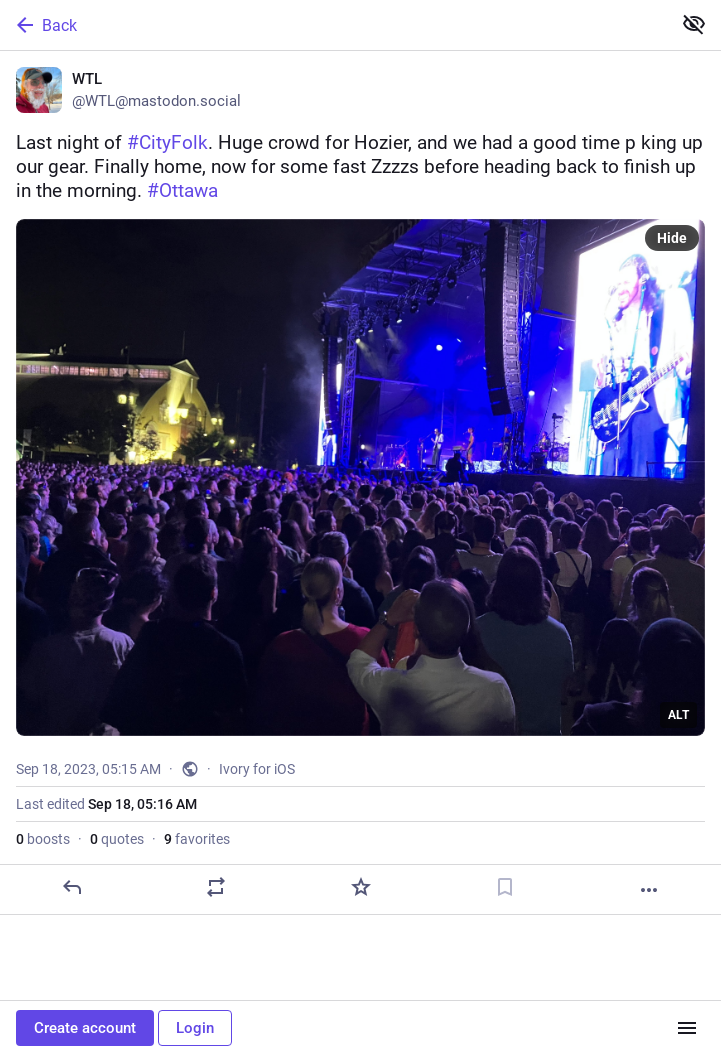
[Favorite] (361, 887)
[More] (649, 890)
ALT (678, 715)
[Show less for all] (694, 24)
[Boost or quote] (216, 887)
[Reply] (72, 887)
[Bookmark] (505, 887)
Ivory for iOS (257, 769)
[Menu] (687, 1028)
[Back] (333, 25)
